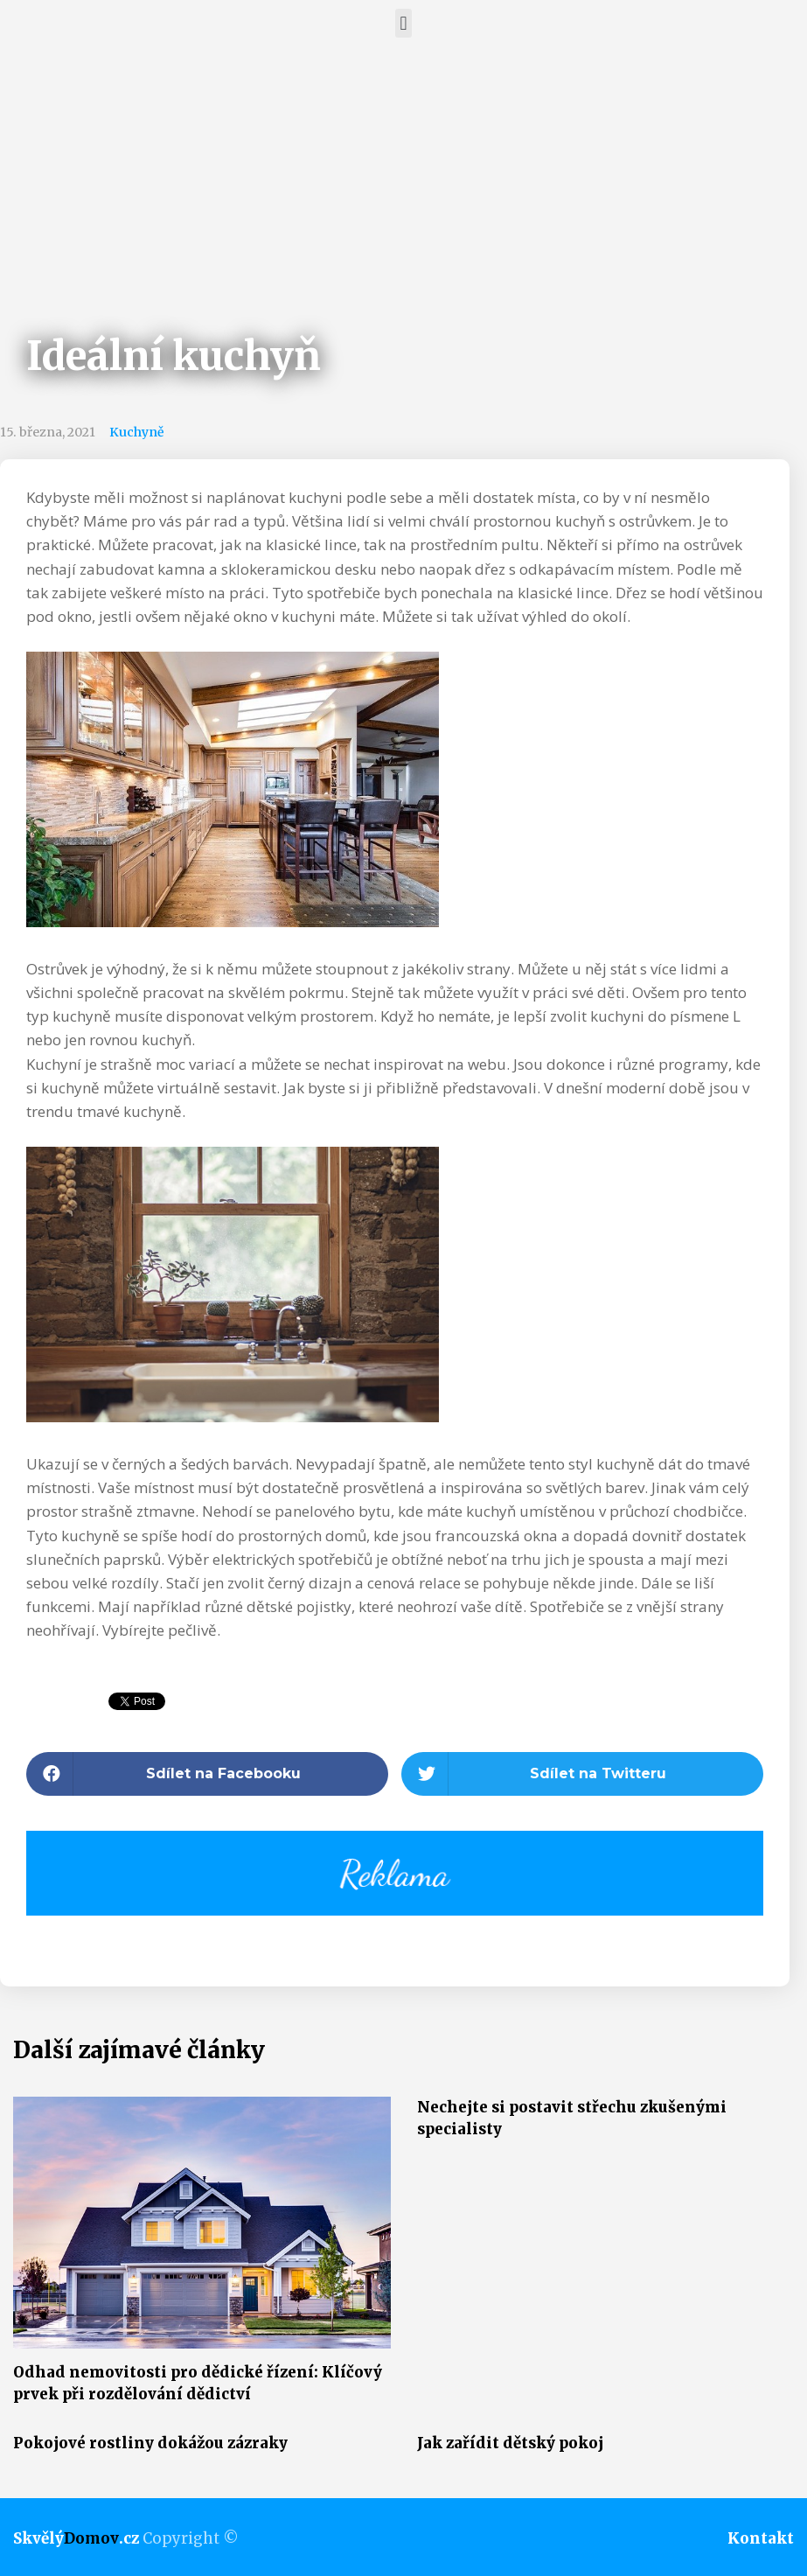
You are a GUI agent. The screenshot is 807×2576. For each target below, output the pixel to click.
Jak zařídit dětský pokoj (510, 2443)
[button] (403, 23)
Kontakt (760, 2538)
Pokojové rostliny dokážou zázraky (150, 2443)
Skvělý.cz (76, 2538)
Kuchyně (136, 432)
